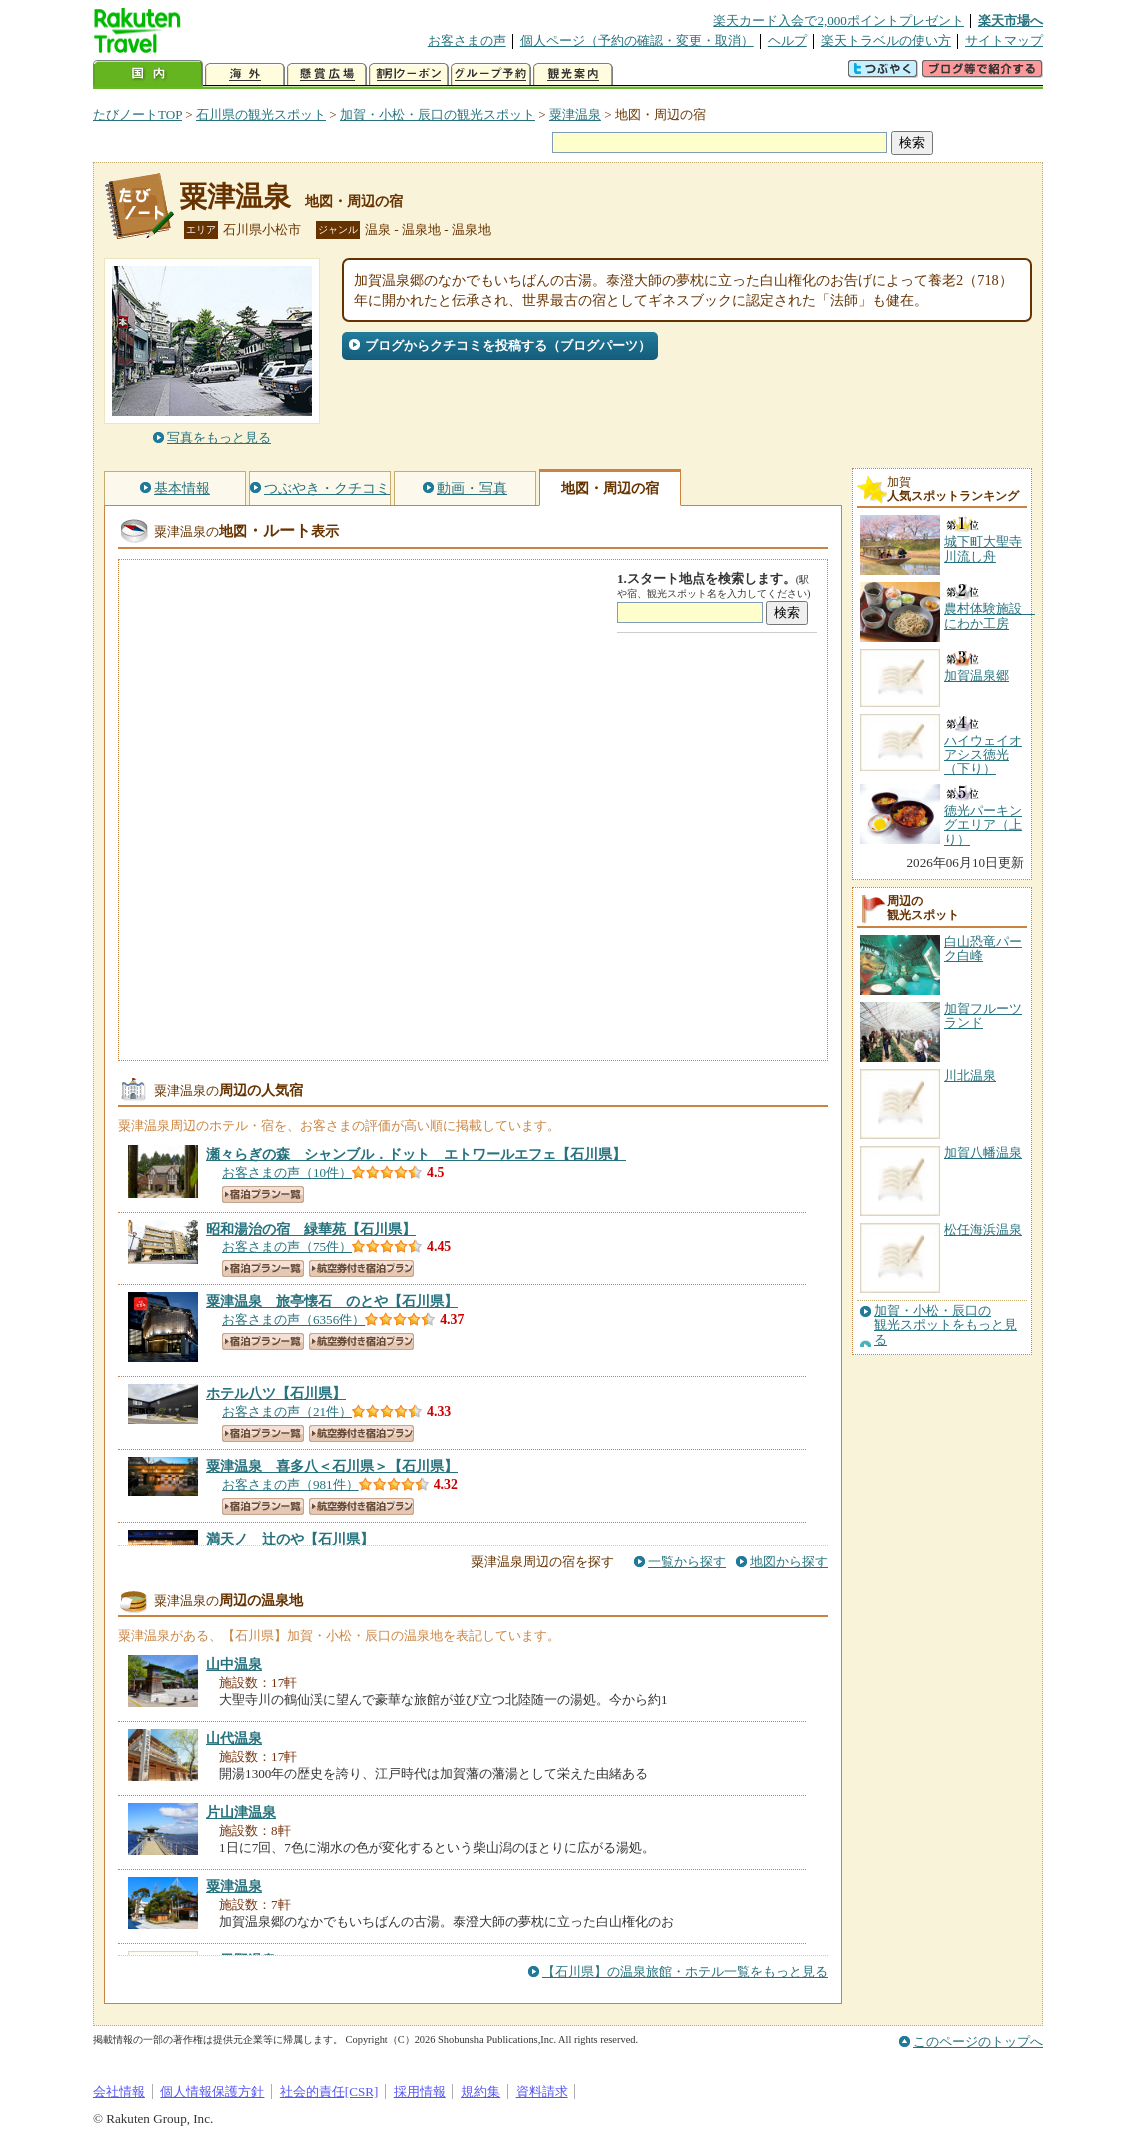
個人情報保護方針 (212, 2091)
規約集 (480, 2091)
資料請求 (542, 2091)
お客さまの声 (467, 40)
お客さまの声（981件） (290, 1484)
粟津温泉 (575, 114)
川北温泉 (970, 1075)
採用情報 (420, 2091)
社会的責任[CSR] (329, 2091)
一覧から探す (687, 1561)
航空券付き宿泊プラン (361, 1268)
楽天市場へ (1010, 20)
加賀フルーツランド (983, 1015)
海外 (245, 74)
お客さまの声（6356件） (293, 1319)
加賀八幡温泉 (983, 1152)
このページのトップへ (978, 2041)
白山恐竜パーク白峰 (983, 948)
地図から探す (789, 1561)
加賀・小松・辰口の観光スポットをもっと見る (945, 1325)
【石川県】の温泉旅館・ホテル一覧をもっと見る (685, 1971)
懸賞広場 (327, 74)
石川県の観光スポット (261, 114)
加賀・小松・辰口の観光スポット (437, 114)
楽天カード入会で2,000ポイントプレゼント (838, 20)
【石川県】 (416, 1154)
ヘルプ (787, 40)
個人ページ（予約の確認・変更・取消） (637, 40)
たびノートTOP (137, 114)
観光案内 (573, 74)
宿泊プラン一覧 (263, 1194)
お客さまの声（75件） (287, 1246)
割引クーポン (409, 74)
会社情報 (119, 2091)
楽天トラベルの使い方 (886, 40)
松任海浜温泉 (983, 1229)
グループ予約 (491, 74)
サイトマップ (1004, 40)
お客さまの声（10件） (287, 1172)
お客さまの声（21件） (287, 1411)
